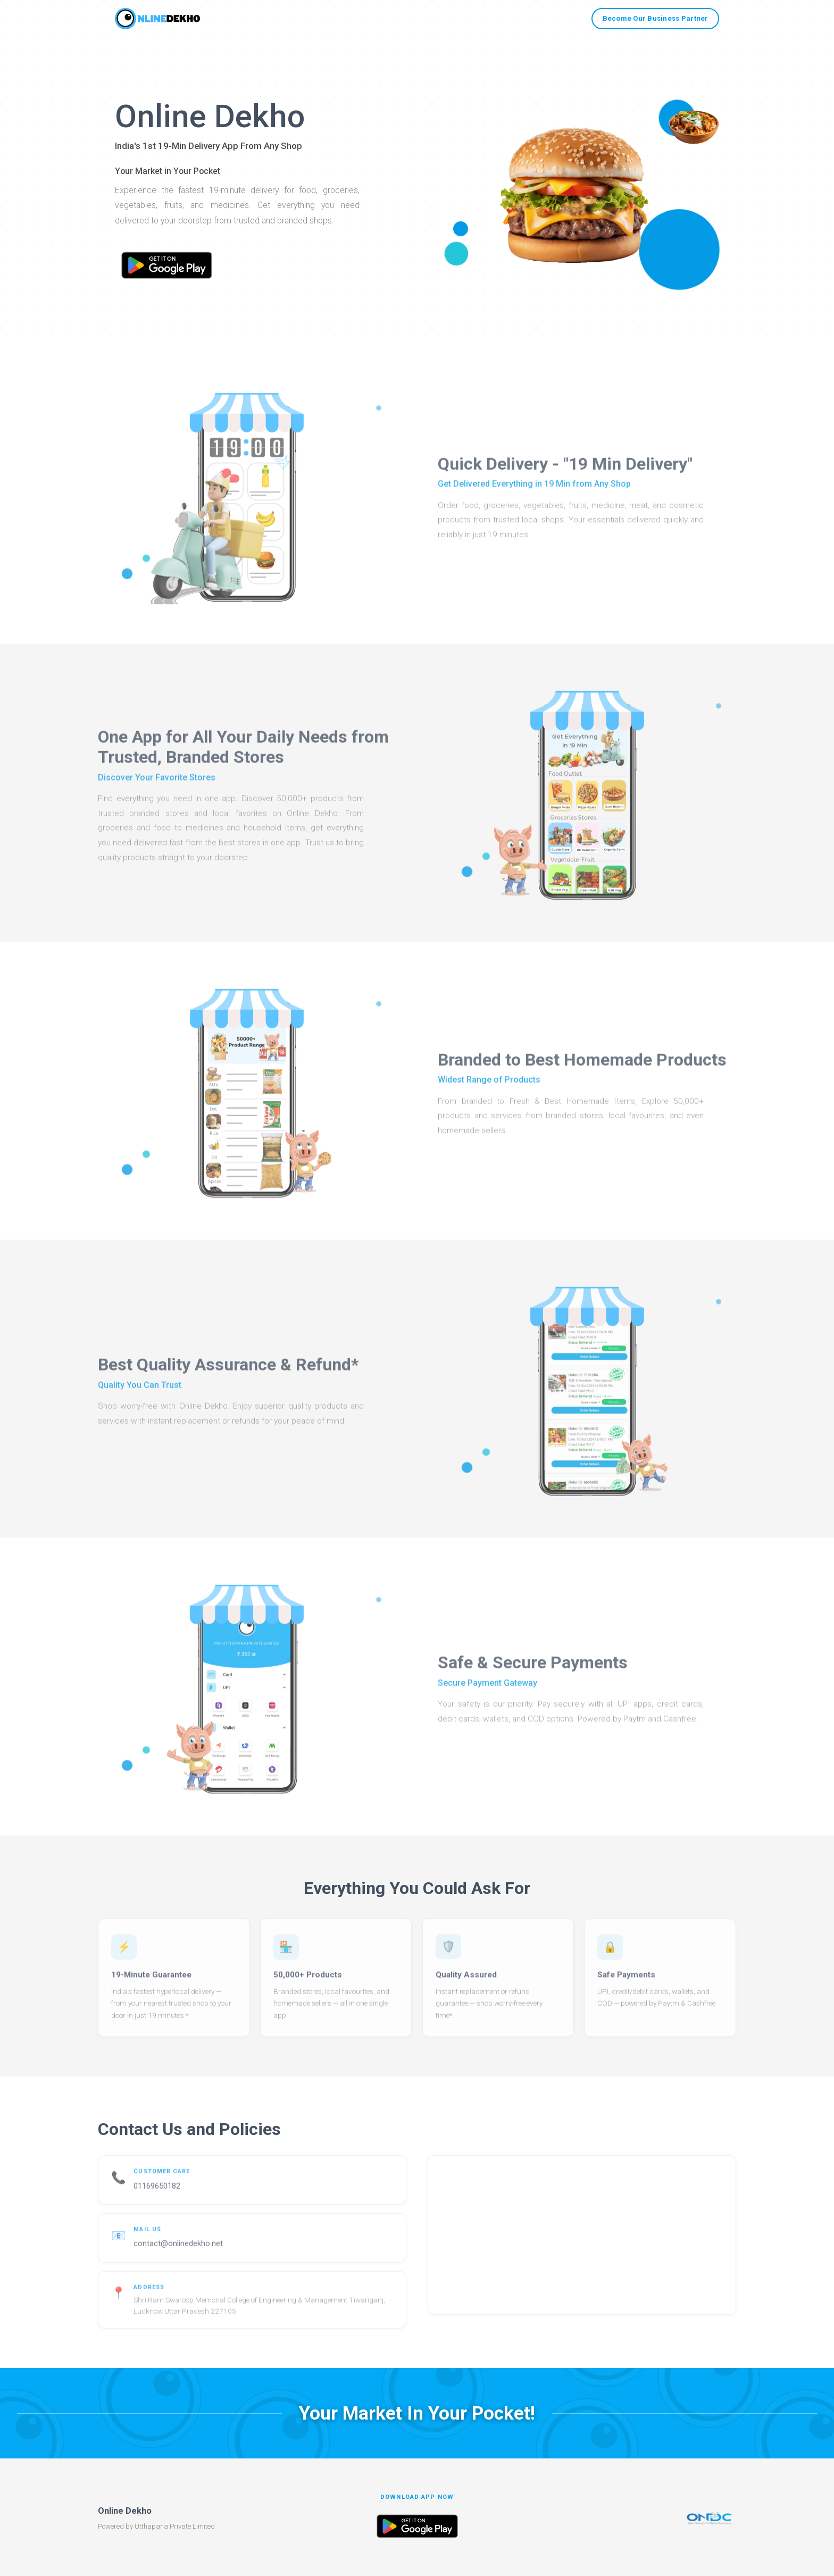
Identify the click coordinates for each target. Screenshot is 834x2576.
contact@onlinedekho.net (178, 2253)
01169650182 (157, 2195)
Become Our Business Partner (655, 18)
